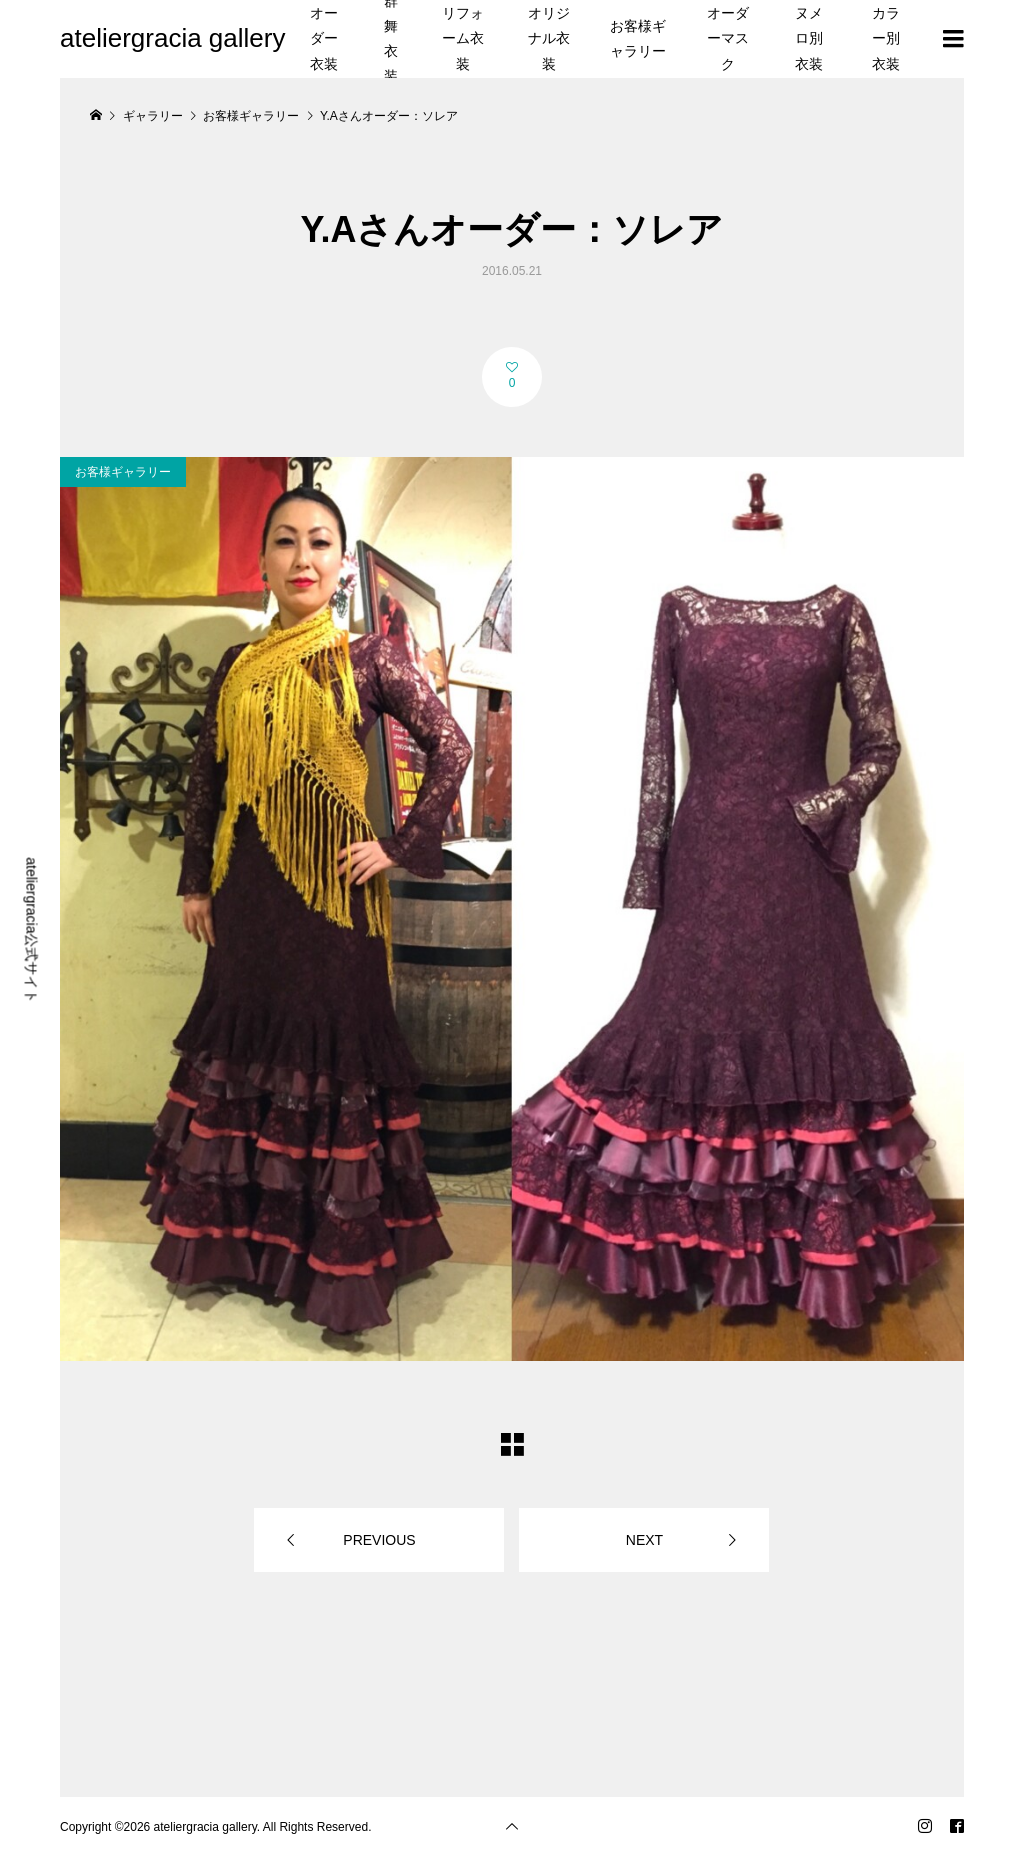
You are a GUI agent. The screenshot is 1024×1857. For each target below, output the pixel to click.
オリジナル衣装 (549, 38)
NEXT (644, 1540)
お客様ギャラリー (638, 38)
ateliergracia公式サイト (32, 930)
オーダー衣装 (324, 38)
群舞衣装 (391, 39)
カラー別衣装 (886, 38)
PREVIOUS (379, 1540)
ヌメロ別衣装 (809, 38)
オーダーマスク (728, 38)
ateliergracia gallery (172, 38)
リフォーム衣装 (463, 38)
